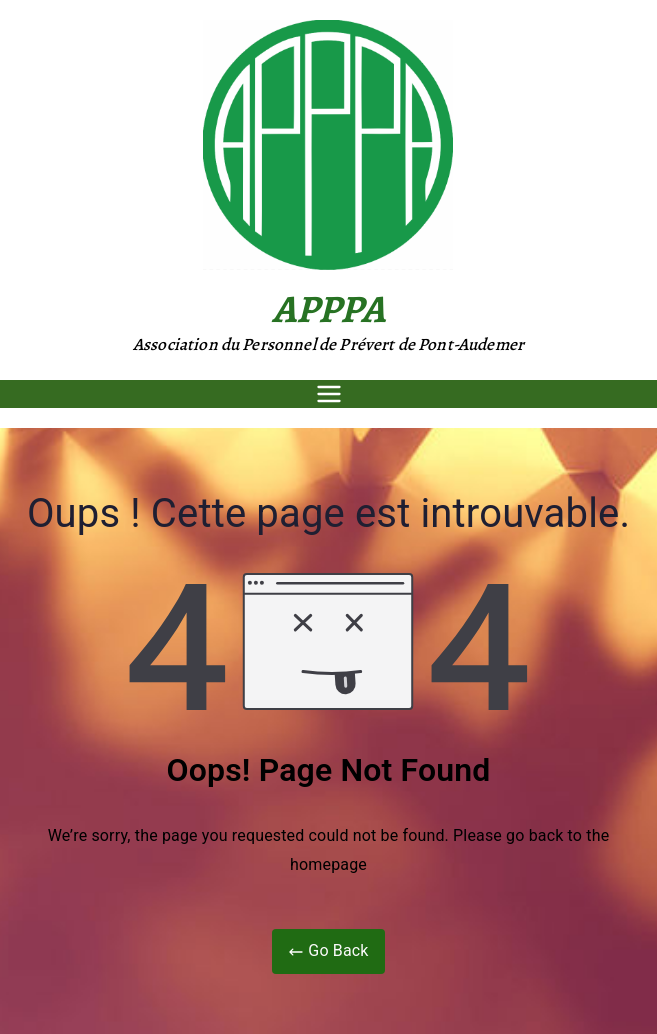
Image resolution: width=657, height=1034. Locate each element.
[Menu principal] (329, 394)
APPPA (329, 308)
